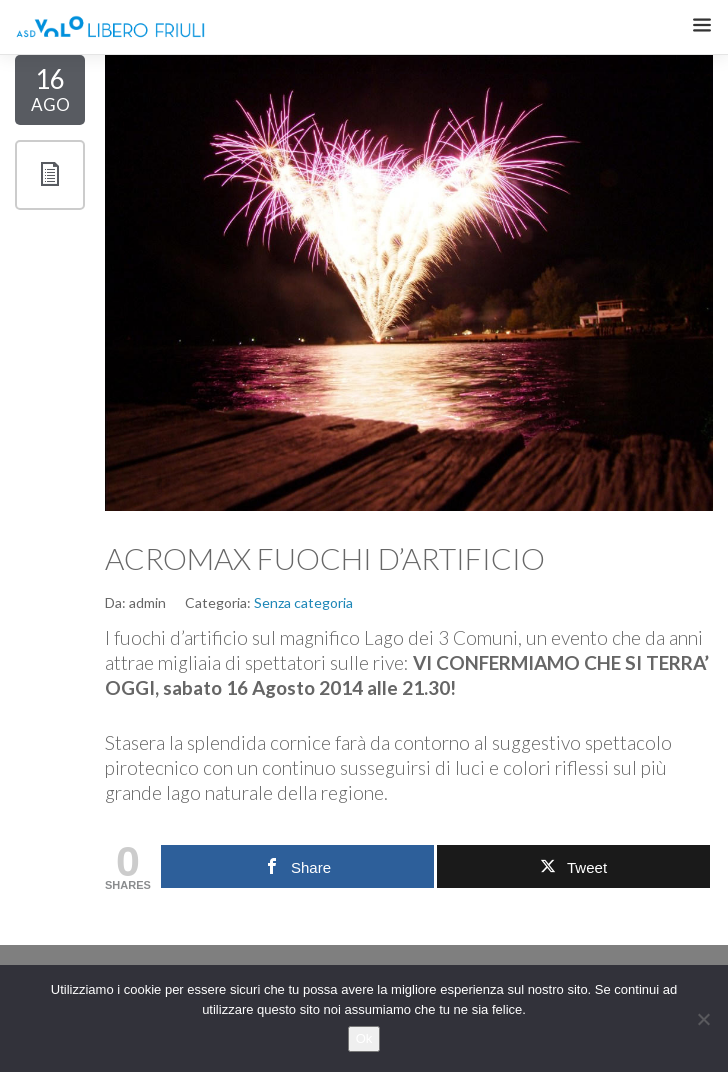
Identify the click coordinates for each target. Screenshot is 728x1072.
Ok (364, 1038)
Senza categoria (303, 602)
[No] (703, 1019)
